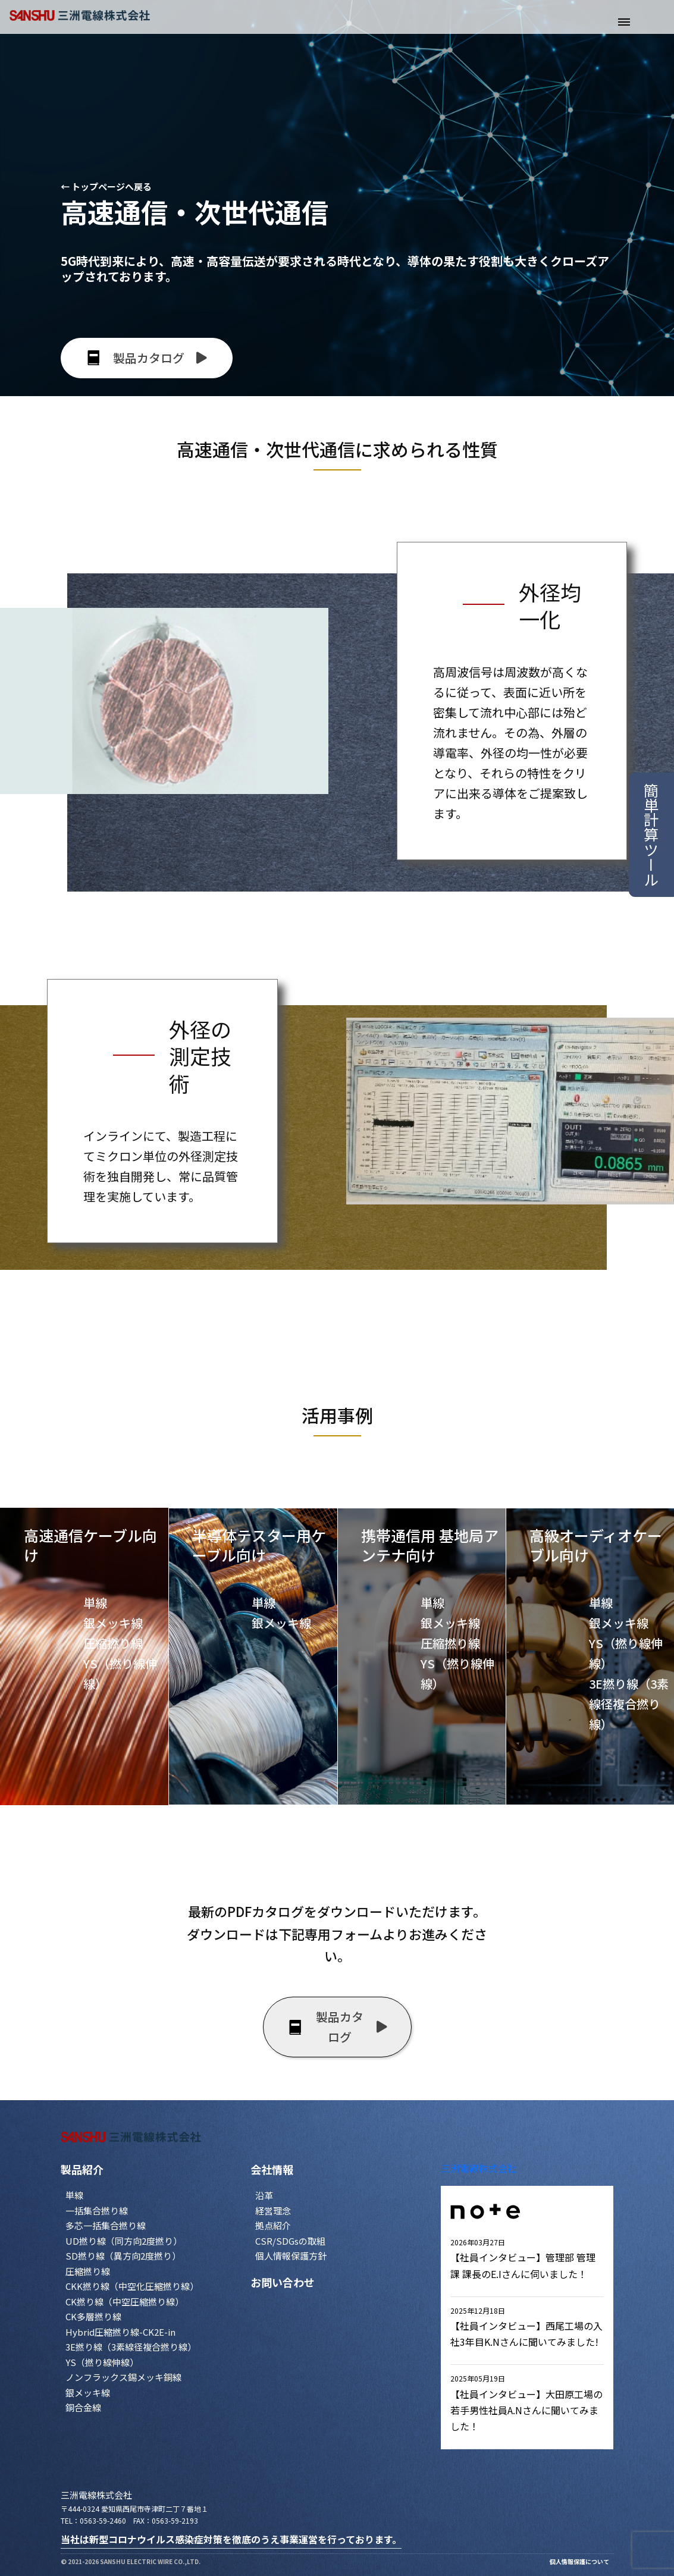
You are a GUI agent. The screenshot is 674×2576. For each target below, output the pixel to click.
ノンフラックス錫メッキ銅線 (123, 2377)
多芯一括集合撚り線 (105, 2225)
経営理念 (273, 2210)
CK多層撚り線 (93, 2316)
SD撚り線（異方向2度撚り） (123, 2255)
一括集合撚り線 (96, 2210)
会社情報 (271, 2169)
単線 (74, 2195)
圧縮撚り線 (87, 2271)
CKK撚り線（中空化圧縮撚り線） (132, 2286)
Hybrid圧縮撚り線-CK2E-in (120, 2332)
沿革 (264, 2195)
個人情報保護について (579, 2561)
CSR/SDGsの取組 (290, 2241)
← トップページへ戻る (106, 186)
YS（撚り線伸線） (102, 2362)
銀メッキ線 (87, 2392)
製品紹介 (82, 2169)
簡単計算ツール (651, 835)
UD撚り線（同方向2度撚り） (123, 2241)
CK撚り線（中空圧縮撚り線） (124, 2301)
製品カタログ (337, 2026)
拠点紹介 (273, 2225)
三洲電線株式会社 (479, 2168)
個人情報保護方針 (291, 2255)
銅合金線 (83, 2407)
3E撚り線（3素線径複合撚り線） (130, 2346)
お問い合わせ (282, 2282)
